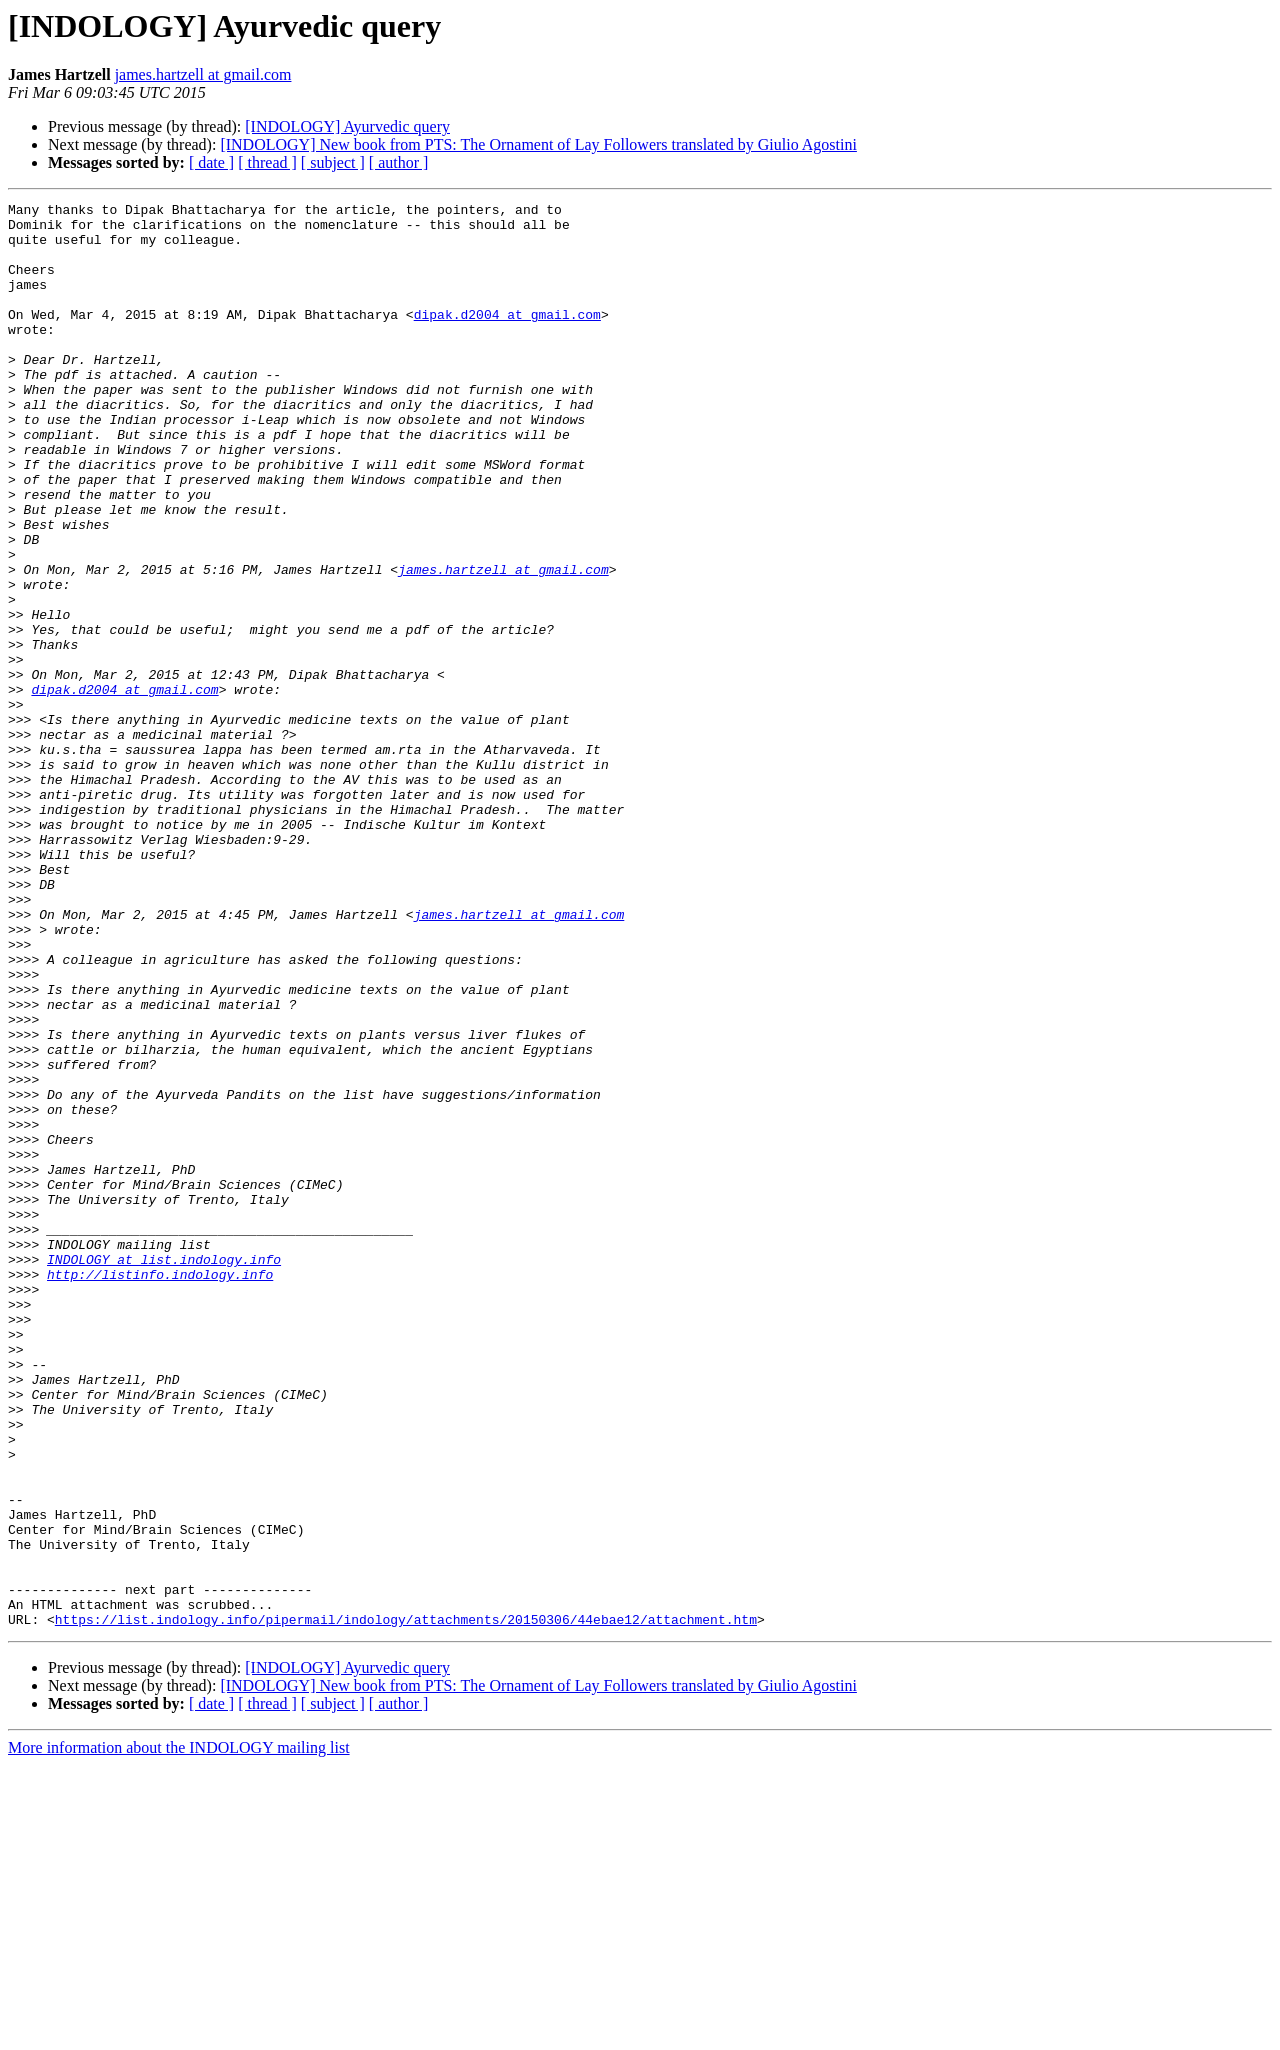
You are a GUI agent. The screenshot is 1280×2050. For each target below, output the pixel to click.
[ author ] (399, 162)
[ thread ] (267, 162)
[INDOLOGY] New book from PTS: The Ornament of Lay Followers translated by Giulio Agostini (538, 144)
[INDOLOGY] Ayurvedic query (347, 126)
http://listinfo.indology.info (160, 1490)
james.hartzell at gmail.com (203, 74)
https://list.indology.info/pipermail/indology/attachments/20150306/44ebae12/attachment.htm (406, 1904)
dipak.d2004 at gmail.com (507, 338)
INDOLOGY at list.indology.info (164, 1472)
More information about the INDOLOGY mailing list (179, 2032)
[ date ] (211, 162)
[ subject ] (333, 162)
